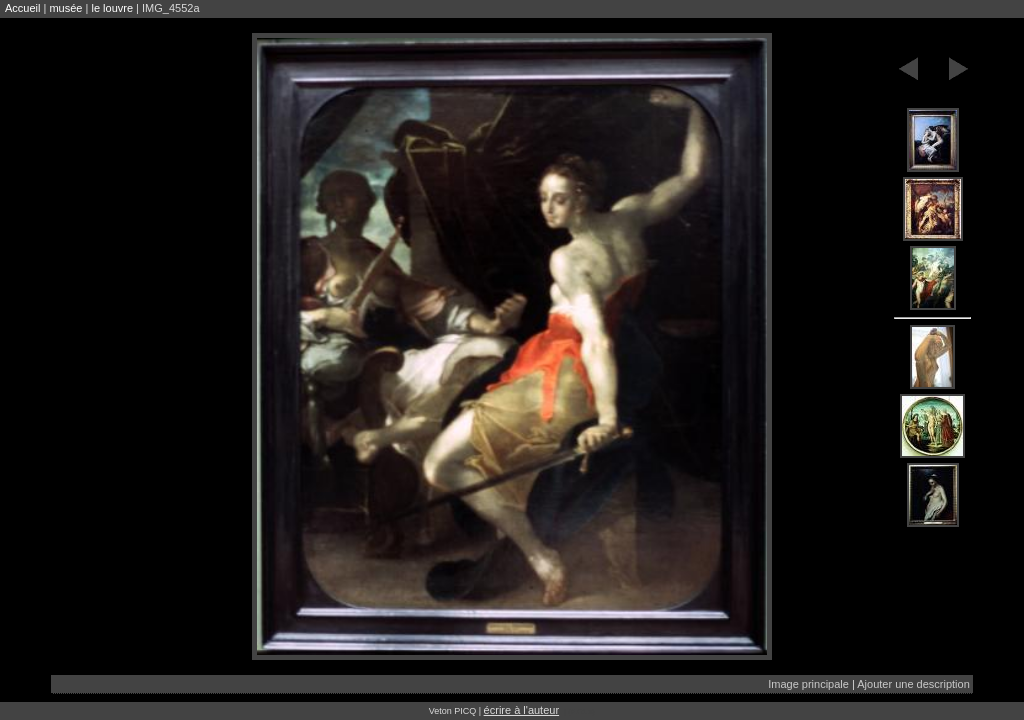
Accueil (22, 8)
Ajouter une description (913, 684)
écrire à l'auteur (521, 710)
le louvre (112, 8)
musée (65, 8)
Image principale (808, 684)
